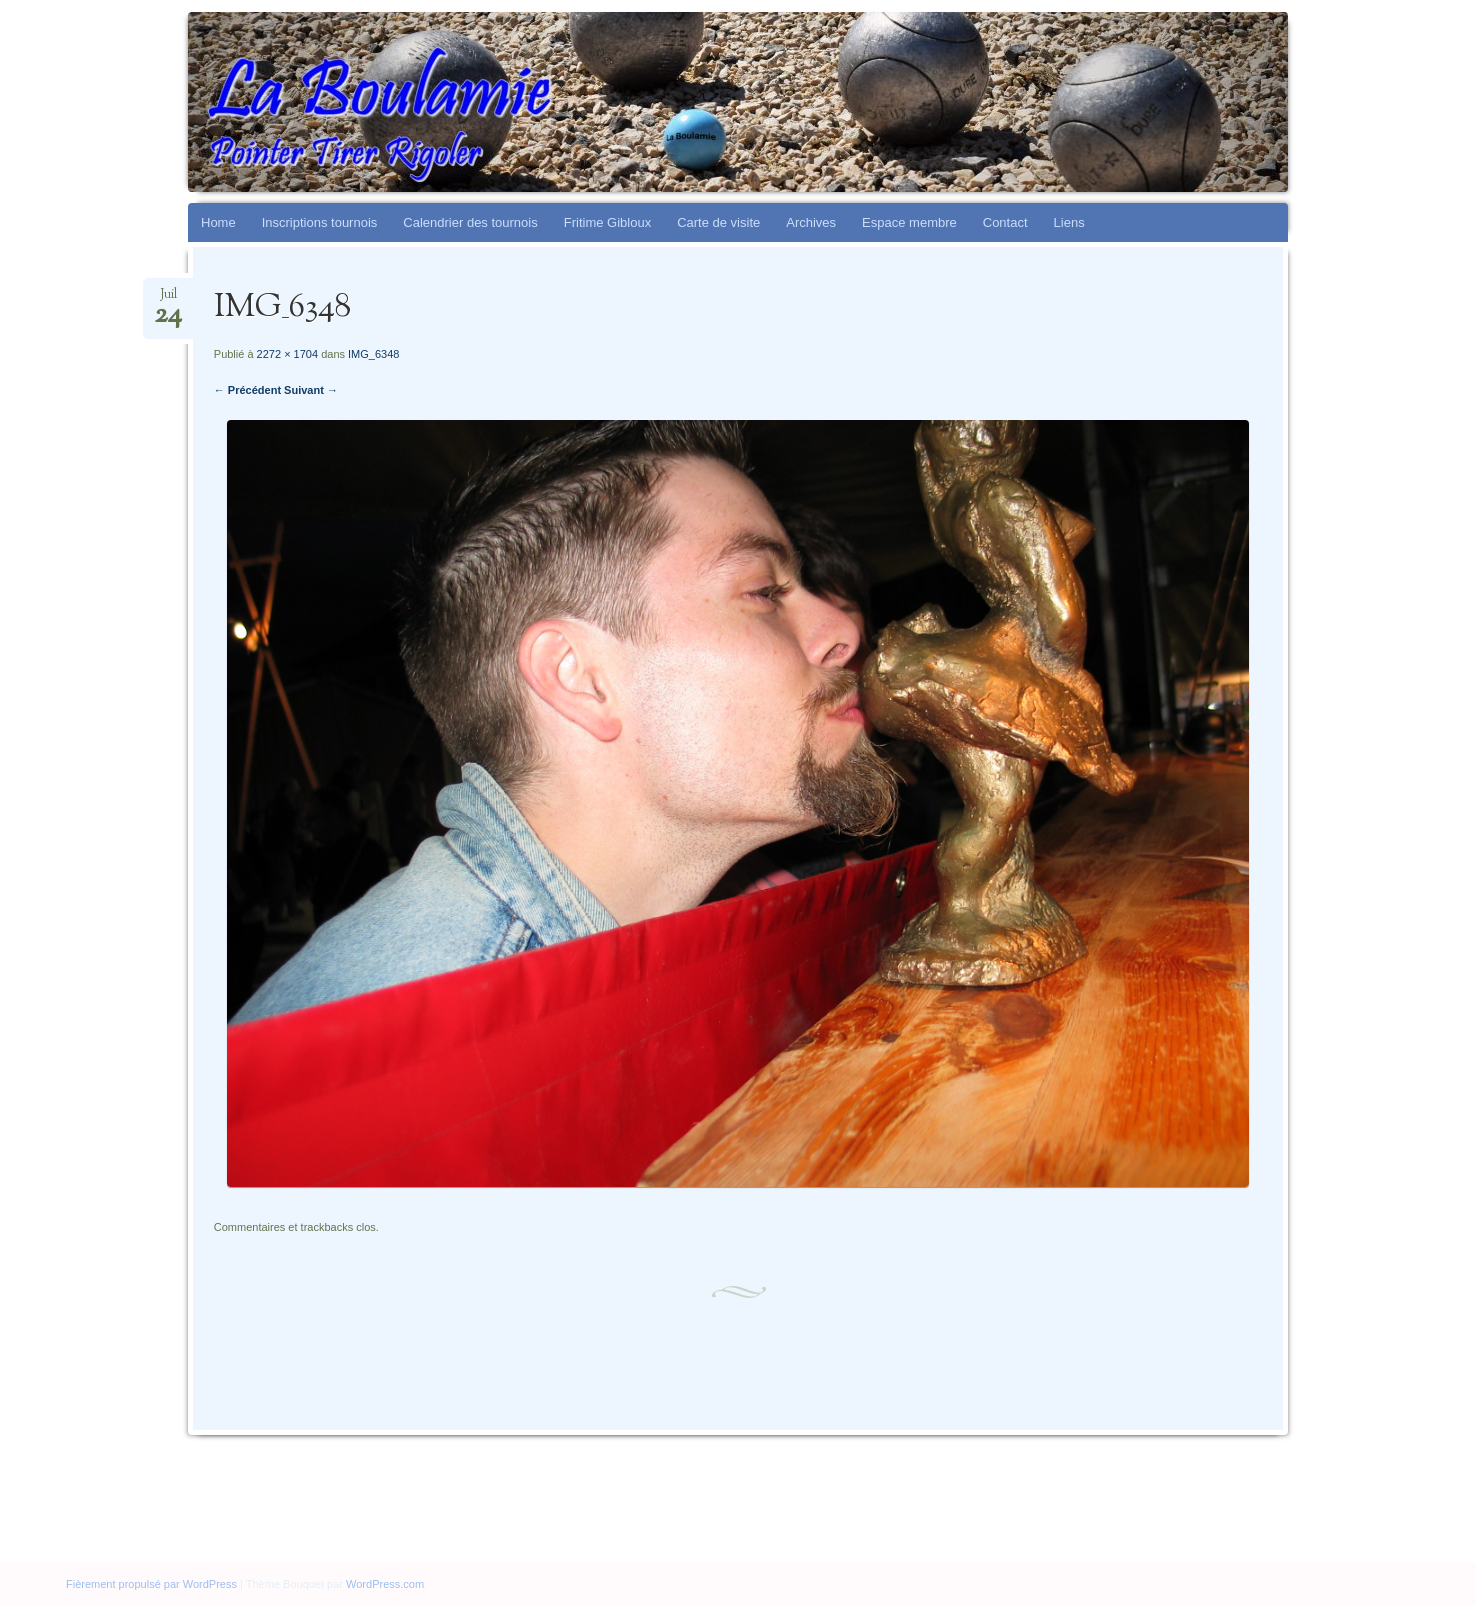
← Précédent (247, 390)
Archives (811, 222)
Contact (1005, 222)
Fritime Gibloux (607, 222)
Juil (168, 300)
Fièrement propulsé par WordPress (151, 1584)
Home (218, 222)
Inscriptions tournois (320, 222)
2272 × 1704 (287, 354)
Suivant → (311, 390)
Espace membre (909, 222)
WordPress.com (385, 1584)
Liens (1069, 222)
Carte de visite (718, 222)
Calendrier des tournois (470, 222)
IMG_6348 (373, 354)
